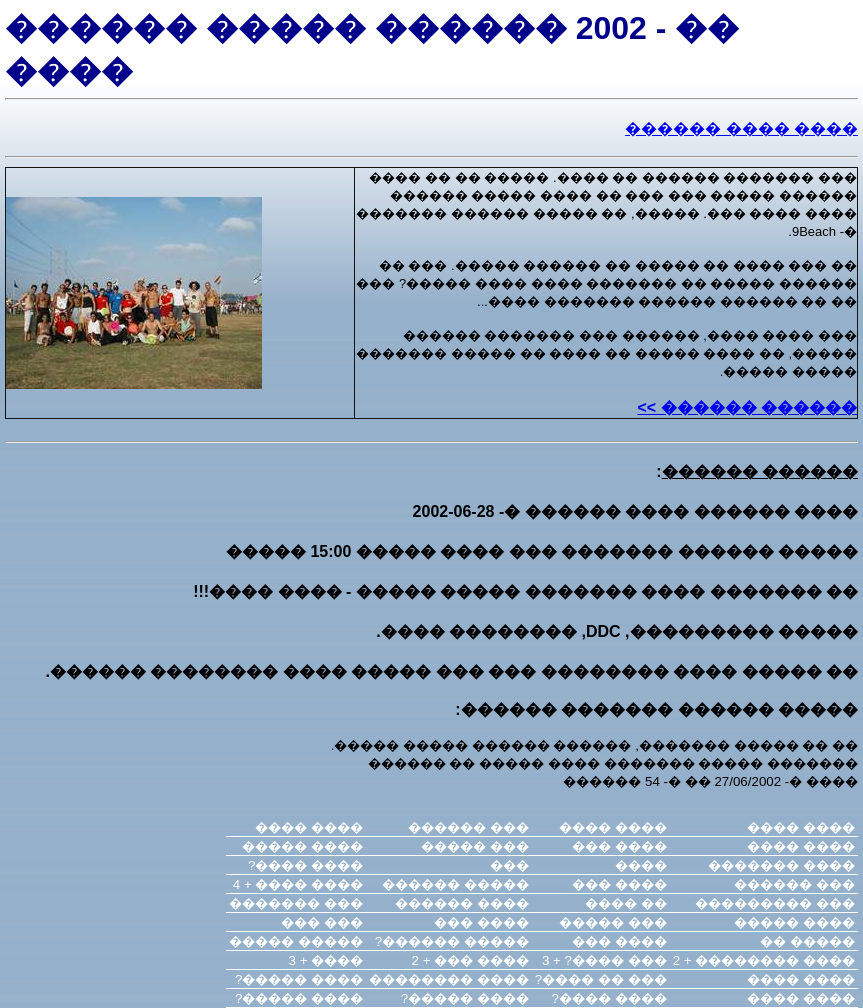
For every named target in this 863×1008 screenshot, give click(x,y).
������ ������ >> (747, 407)
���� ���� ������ (741, 128)
